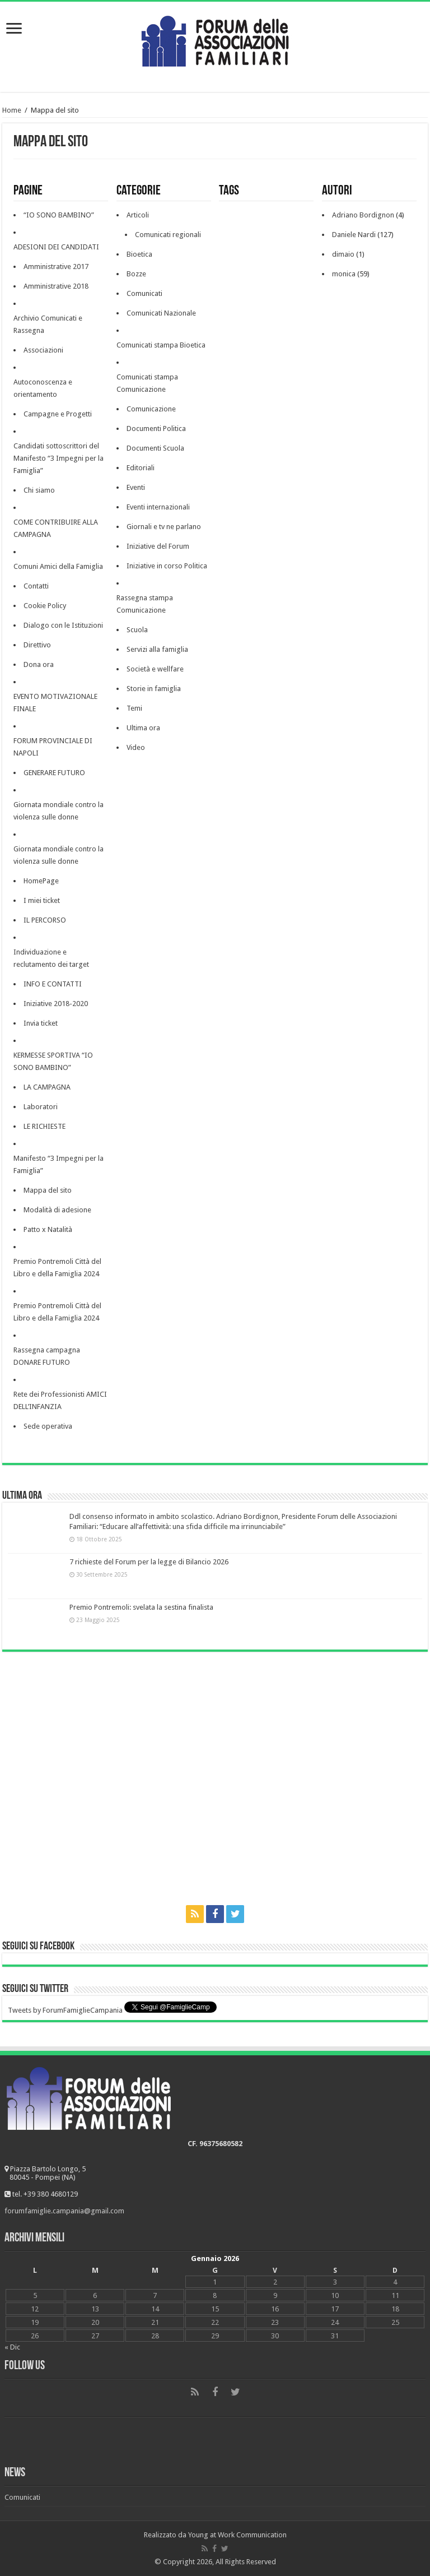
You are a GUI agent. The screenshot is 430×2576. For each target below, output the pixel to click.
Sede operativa (48, 1426)
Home (11, 110)
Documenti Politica (156, 428)
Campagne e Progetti (58, 414)
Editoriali (141, 468)
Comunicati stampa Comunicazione (147, 383)
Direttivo (37, 645)
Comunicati (144, 293)
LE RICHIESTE (45, 1126)
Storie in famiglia (154, 688)
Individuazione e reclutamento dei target (51, 958)
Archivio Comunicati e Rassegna (47, 324)
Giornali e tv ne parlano (164, 526)
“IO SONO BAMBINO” (59, 215)
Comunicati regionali (168, 234)
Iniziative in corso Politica (167, 566)
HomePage (41, 881)
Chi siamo (39, 490)
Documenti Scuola (155, 448)
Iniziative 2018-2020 (56, 1003)
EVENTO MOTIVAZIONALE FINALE (55, 702)
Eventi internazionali (158, 507)
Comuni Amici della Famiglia (58, 566)
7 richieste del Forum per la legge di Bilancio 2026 (148, 1562)
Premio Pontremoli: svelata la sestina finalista (141, 1607)
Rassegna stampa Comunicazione (144, 604)
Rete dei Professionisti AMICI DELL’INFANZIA (60, 1400)
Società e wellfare (155, 669)
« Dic (12, 2347)
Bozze (136, 274)
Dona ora (39, 664)
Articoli (138, 215)
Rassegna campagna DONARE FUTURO (46, 1356)
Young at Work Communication (237, 2535)
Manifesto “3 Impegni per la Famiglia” (58, 1164)
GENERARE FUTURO (54, 772)
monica (344, 274)
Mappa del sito (48, 1190)
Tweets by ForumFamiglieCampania (65, 2010)
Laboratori (41, 1106)
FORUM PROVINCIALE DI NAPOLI (52, 746)
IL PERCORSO (45, 920)
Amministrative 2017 (56, 266)
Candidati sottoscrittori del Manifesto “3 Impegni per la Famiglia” (58, 458)
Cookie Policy (45, 605)
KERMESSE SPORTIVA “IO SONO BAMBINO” (53, 1061)
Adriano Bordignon (363, 215)
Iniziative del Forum (158, 546)
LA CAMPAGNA (47, 1087)
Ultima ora (143, 728)
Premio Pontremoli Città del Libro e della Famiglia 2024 (57, 1267)
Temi (134, 708)
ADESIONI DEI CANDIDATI (56, 247)
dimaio (343, 254)
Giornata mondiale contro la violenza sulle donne (58, 810)
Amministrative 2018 (56, 286)
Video (136, 747)
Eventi (136, 487)
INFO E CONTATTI (53, 984)
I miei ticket (42, 900)
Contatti (36, 586)
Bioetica (139, 254)
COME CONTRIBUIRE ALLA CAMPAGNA (55, 528)
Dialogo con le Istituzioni (63, 625)
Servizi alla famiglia (157, 649)
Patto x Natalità (48, 1229)
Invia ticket (41, 1023)
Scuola (137, 630)
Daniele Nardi (354, 234)
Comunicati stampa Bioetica (160, 345)
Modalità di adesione (57, 1210)
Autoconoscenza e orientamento (42, 388)
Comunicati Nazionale (161, 313)
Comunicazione (151, 409)
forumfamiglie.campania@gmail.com (64, 2211)
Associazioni (43, 350)
